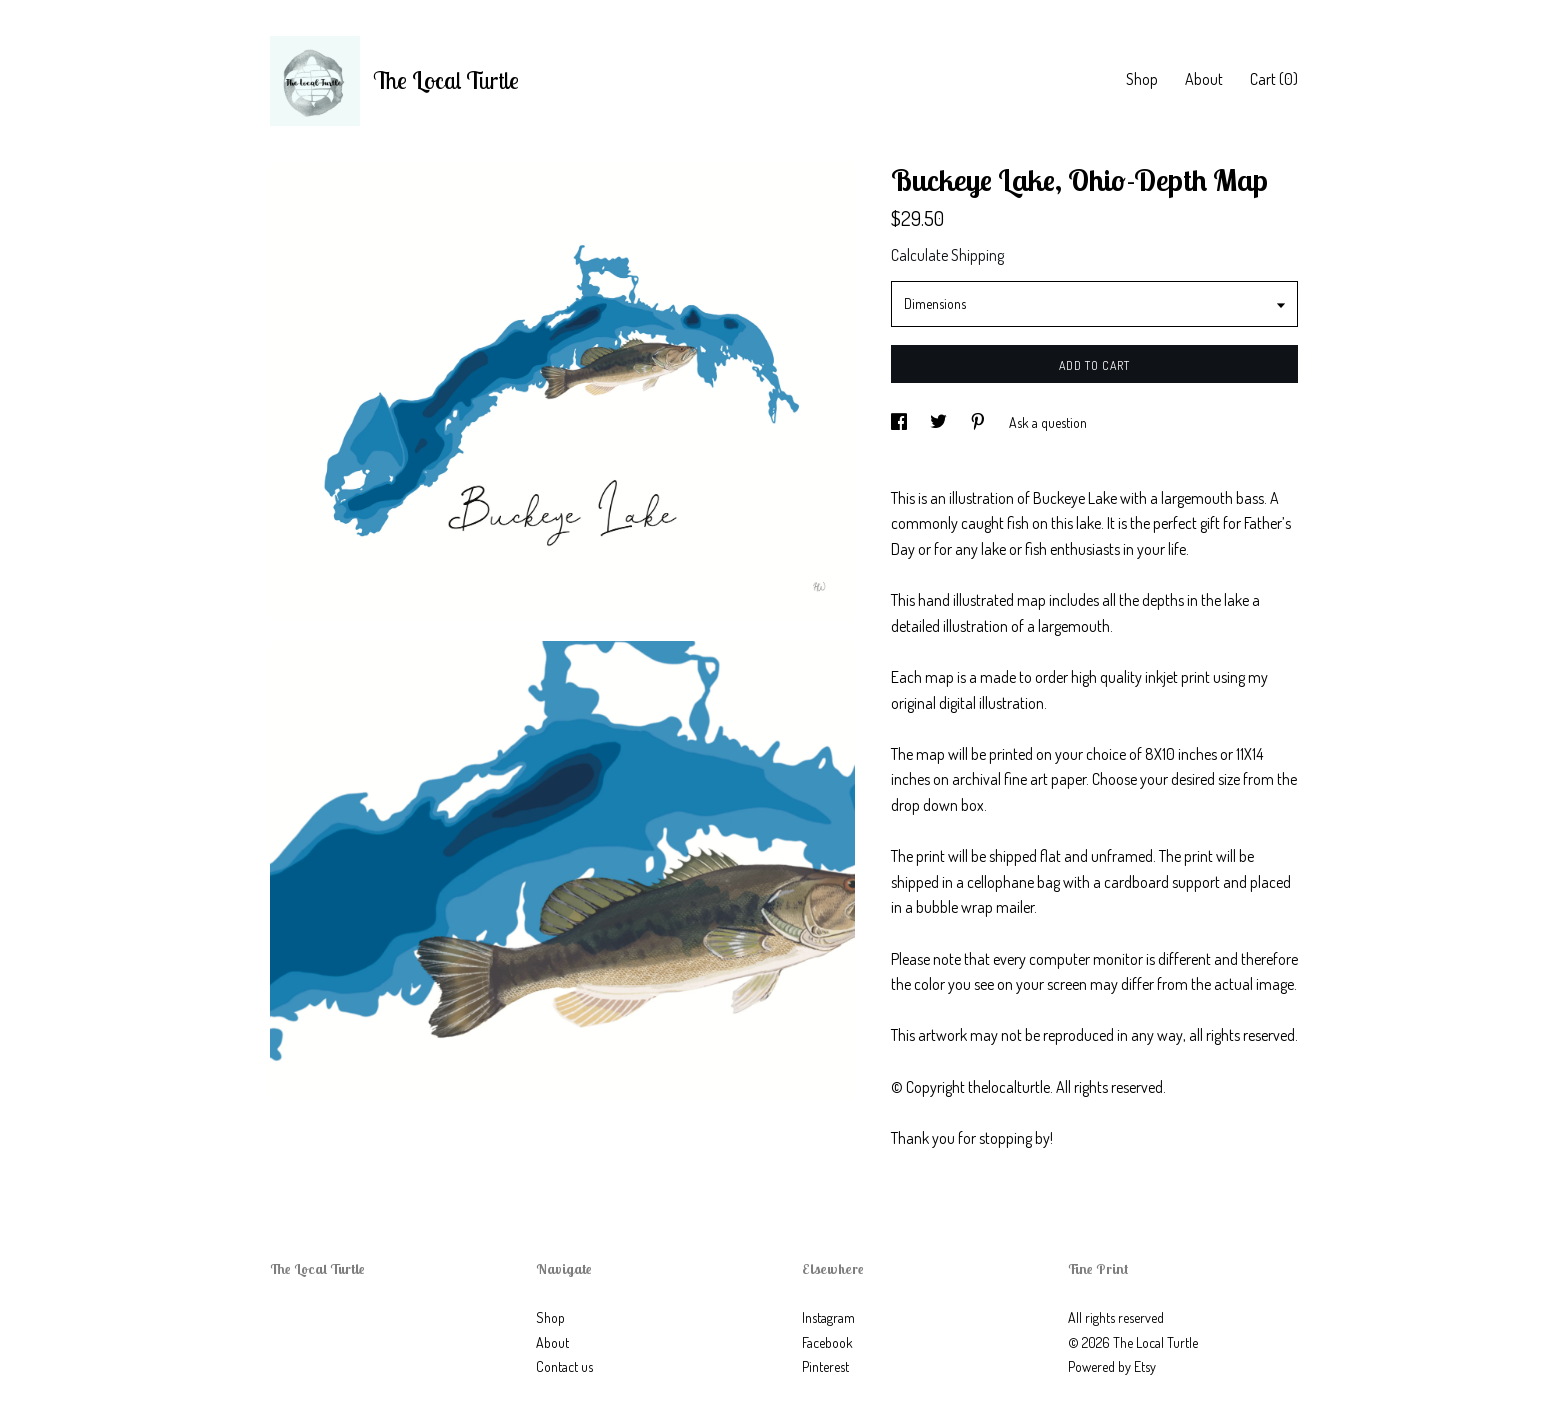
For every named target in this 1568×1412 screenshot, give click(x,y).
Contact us (564, 1366)
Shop (1142, 79)
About (1204, 79)
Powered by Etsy (1112, 1366)
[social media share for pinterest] (979, 422)
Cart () (1274, 79)
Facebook (827, 1342)
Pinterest (825, 1366)
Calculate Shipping (947, 255)
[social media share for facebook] (900, 422)
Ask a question (1048, 422)
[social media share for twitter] (940, 422)
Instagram (828, 1317)
